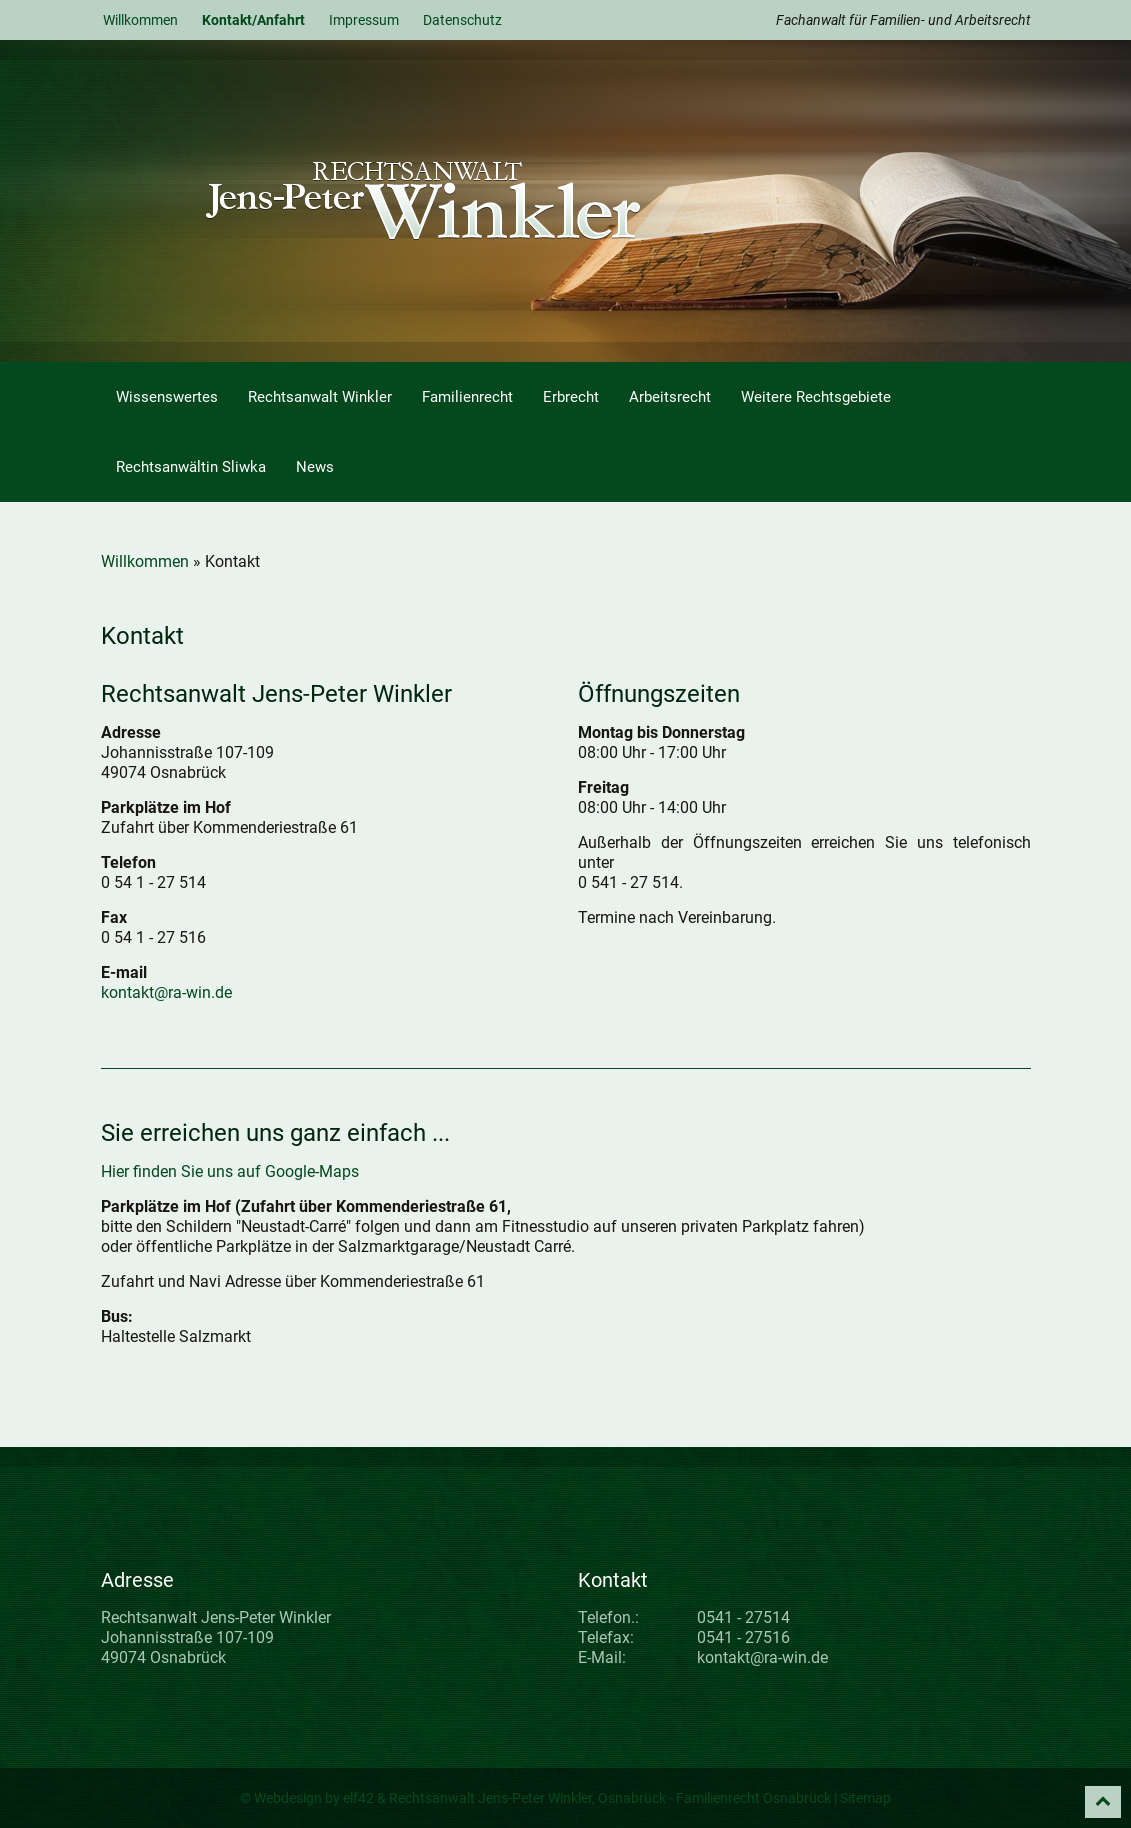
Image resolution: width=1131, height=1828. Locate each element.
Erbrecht (571, 397)
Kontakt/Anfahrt (253, 20)
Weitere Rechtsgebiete (816, 397)
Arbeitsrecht (670, 397)
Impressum (364, 20)
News (315, 467)
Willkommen (140, 20)
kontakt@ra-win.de (166, 992)
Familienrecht (467, 397)
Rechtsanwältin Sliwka (191, 467)
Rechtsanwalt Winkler (320, 397)
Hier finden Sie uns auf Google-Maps (230, 1171)
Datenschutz (462, 20)
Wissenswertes (167, 397)
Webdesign (288, 1798)
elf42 (358, 1798)
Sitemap (865, 1798)
